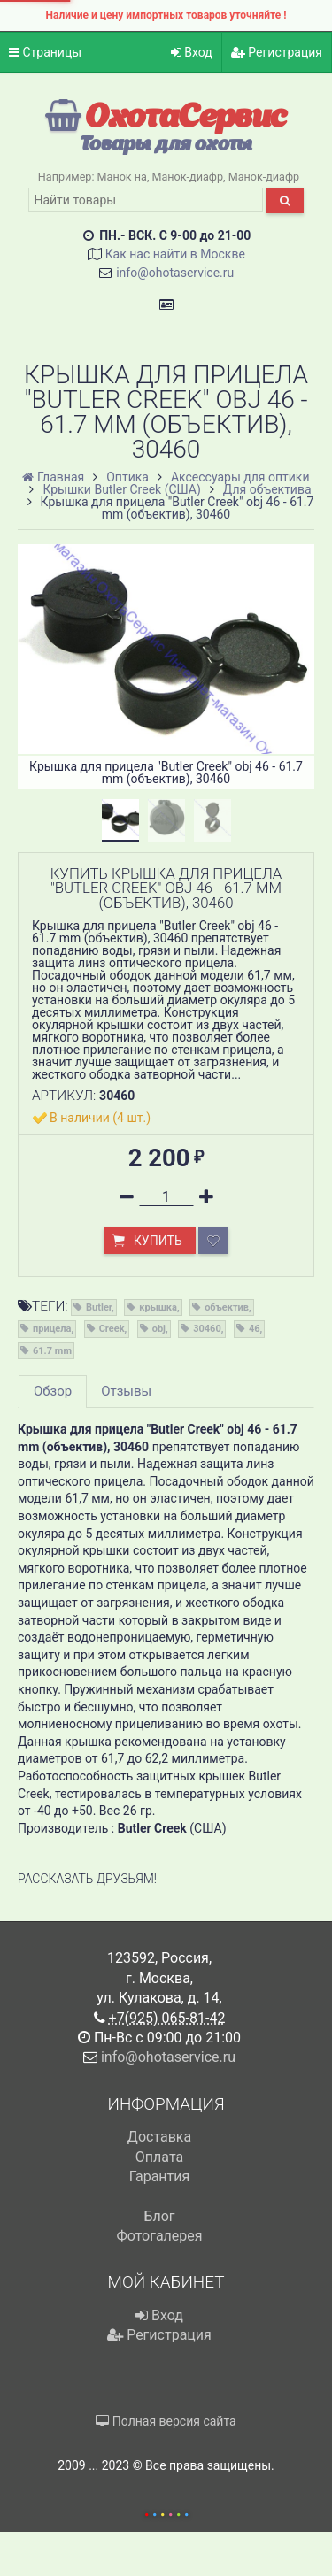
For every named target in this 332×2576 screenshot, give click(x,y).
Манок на (122, 176)
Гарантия (159, 2176)
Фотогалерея (159, 2235)
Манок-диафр (188, 176)
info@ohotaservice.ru (175, 272)
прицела (52, 1328)
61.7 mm (52, 1351)
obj (159, 1328)
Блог (158, 2216)
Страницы (45, 52)
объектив (227, 1307)
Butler (99, 1307)
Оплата (159, 2157)
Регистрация (276, 52)
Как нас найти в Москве (175, 254)
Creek (112, 1328)
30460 (207, 1328)
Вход (191, 52)
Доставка (159, 2136)
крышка (158, 1307)
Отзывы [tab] (126, 1391)
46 (254, 1328)
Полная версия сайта (165, 2421)
